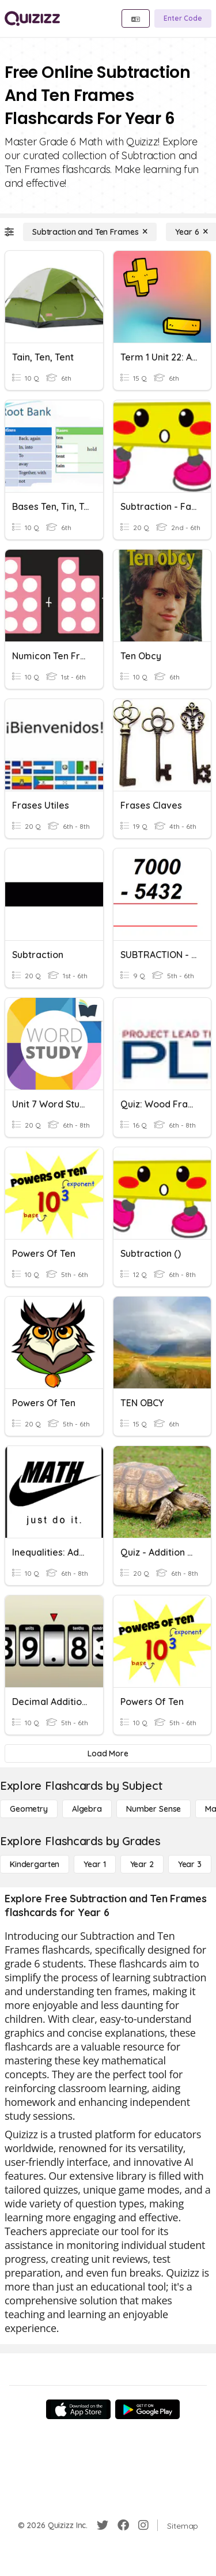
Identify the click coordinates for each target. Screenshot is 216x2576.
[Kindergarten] (34, 1864)
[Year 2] (142, 1864)
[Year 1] (94, 1864)
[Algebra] (87, 1809)
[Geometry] (29, 1809)
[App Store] (78, 2409)
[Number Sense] (153, 1809)
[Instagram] (143, 2525)
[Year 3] (189, 1864)
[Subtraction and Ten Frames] (90, 232)
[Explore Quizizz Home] (32, 18)
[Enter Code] (182, 18)
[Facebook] (123, 2525)
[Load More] (108, 1753)
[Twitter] (102, 2525)
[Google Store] (147, 2409)
